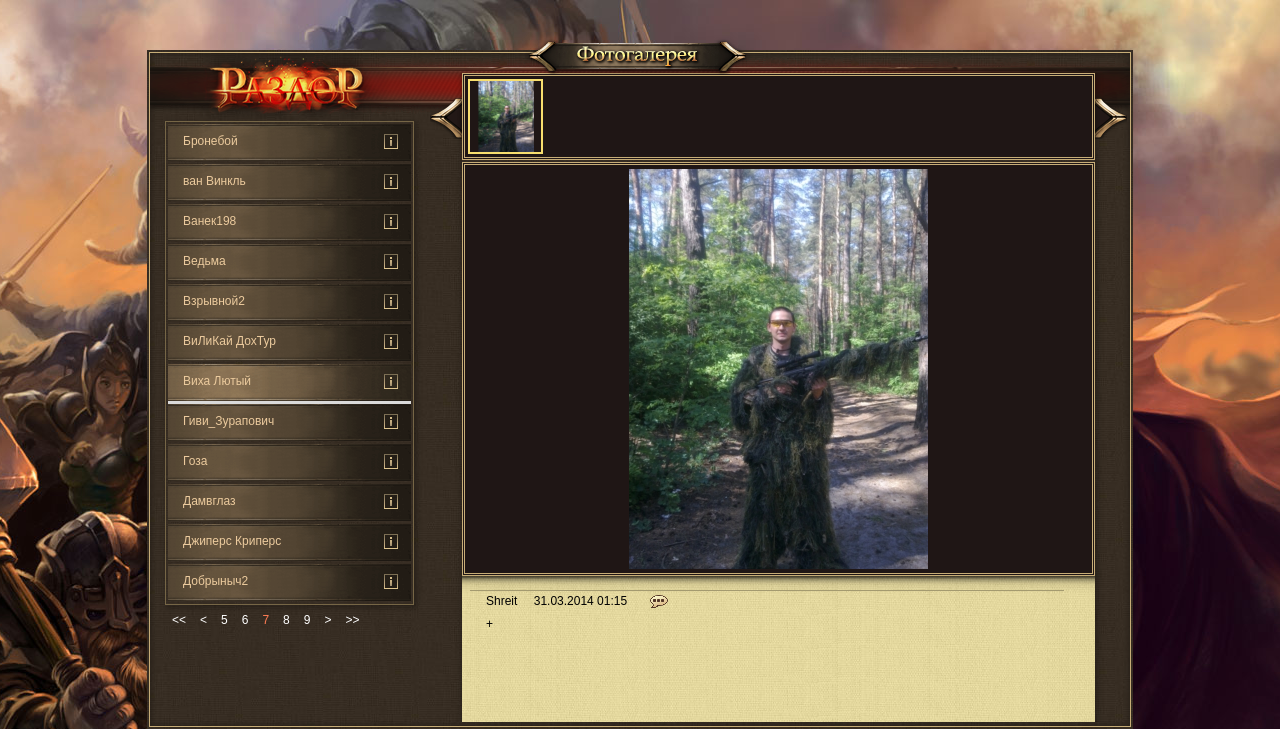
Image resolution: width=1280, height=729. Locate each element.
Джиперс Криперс (232, 541)
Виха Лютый (217, 381)
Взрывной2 (214, 301)
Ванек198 (209, 221)
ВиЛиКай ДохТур (229, 341)
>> (352, 620)
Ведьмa (204, 261)
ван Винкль (214, 181)
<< (179, 620)
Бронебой (210, 141)
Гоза (195, 461)
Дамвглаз (209, 501)
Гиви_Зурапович (228, 421)
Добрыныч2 (215, 581)
